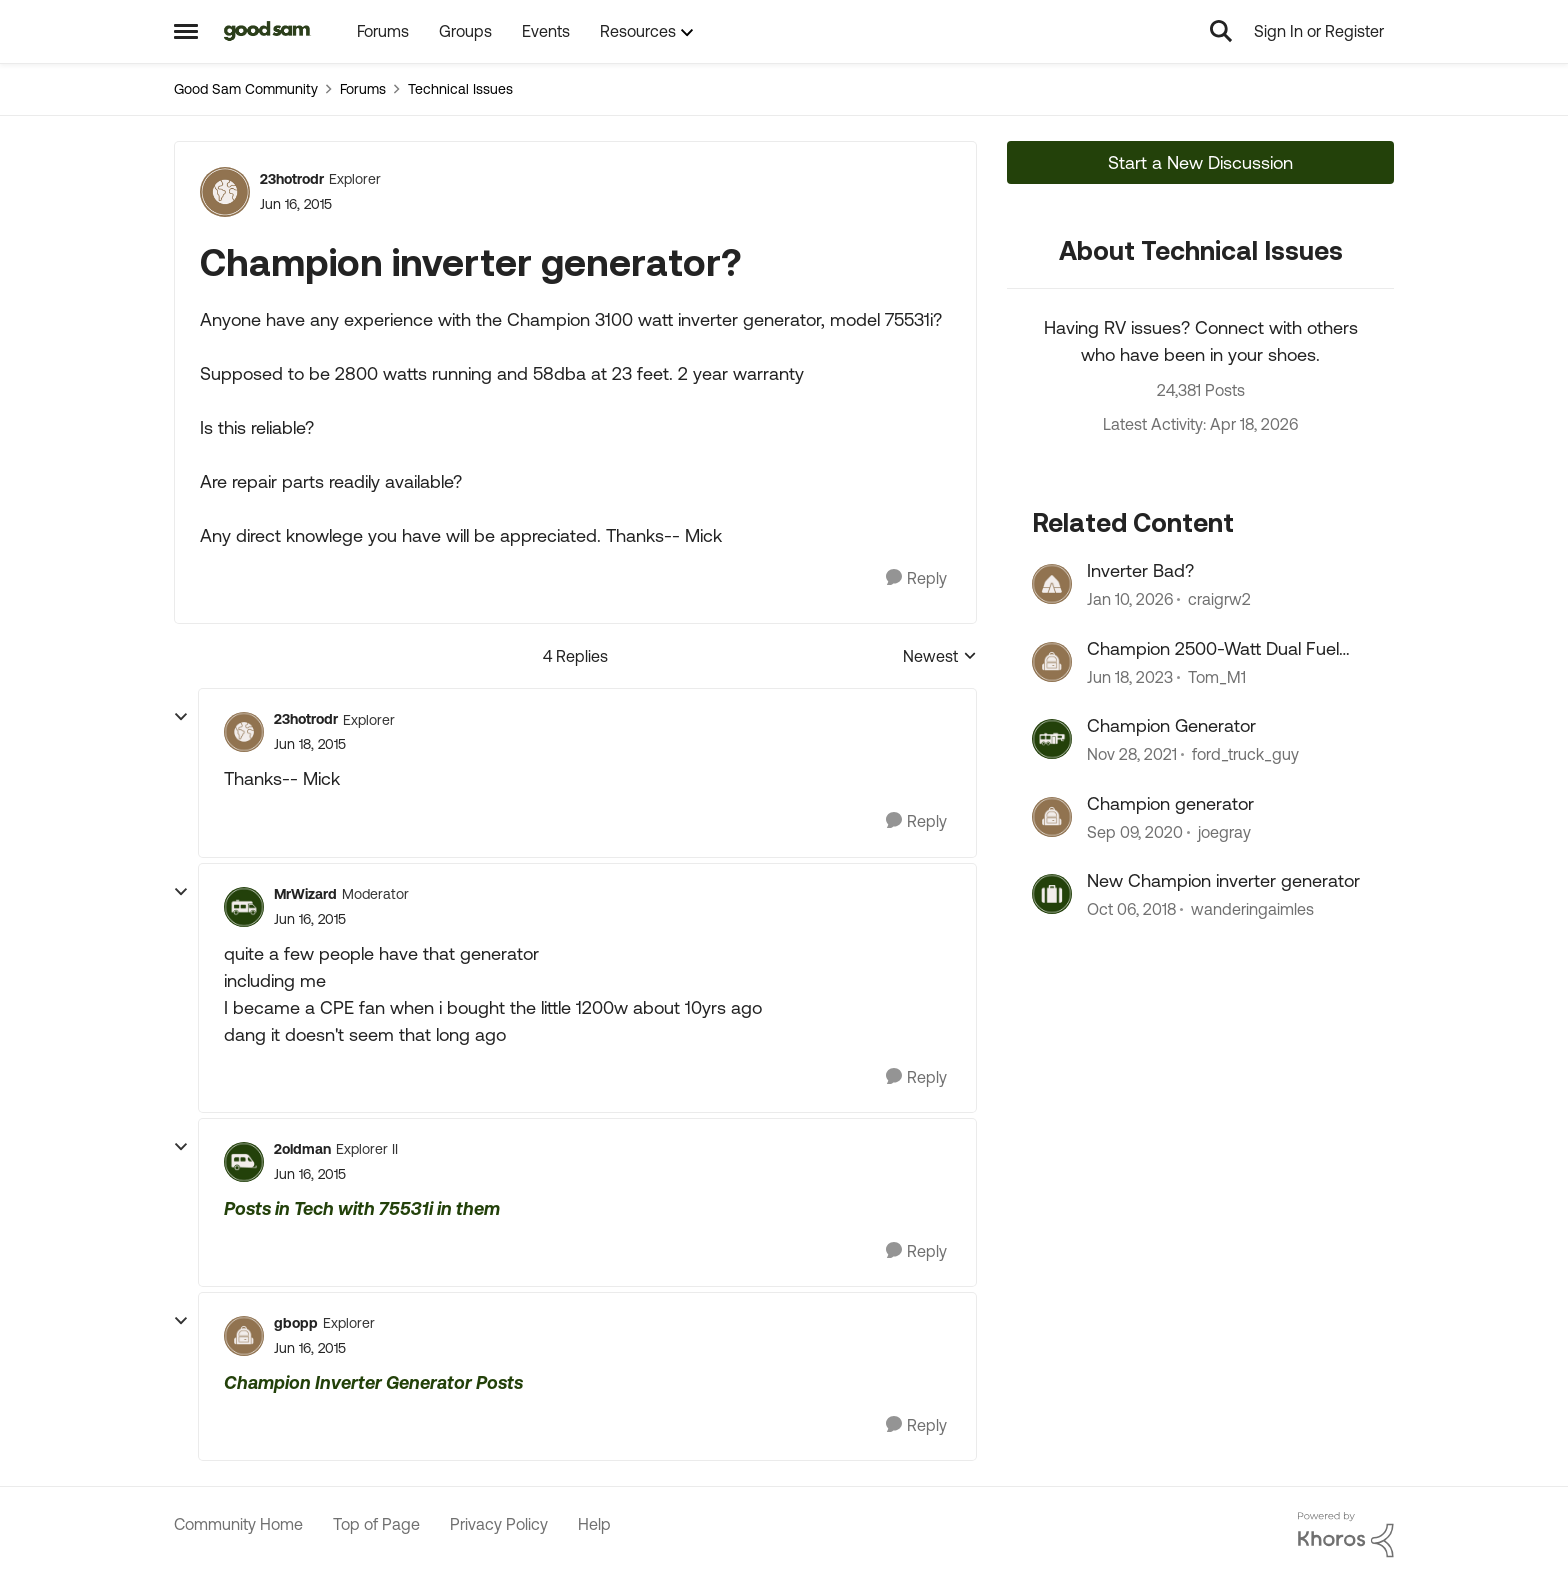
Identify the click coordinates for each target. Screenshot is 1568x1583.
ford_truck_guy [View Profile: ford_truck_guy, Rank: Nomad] (1245, 755)
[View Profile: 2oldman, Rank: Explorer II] (244, 1162)
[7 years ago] (1131, 909)
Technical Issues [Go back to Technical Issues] (460, 89)
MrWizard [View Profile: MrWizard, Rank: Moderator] (305, 894)
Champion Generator (1171, 725)
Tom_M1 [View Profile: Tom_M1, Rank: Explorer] (1217, 677)
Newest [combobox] (940, 657)
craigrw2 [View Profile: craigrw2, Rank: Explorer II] (1219, 600)
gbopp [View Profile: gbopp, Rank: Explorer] (296, 1323)
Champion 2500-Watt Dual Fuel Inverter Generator (1213, 649)
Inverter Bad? (1140, 570)
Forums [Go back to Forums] (363, 89)
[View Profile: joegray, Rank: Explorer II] (1052, 817)
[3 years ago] (1130, 677)
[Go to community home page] (267, 31)
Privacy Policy (499, 1524)
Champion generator (1170, 803)
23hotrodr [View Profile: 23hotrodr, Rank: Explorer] (292, 179)
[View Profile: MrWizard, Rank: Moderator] (244, 907)
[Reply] (916, 578)
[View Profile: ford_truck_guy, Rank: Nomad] (1052, 739)
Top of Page (376, 1524)
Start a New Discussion (1200, 162)
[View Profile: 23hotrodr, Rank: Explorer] (225, 192)
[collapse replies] (181, 717)
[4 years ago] (1132, 755)
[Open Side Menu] (186, 31)
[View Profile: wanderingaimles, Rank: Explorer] (1052, 894)
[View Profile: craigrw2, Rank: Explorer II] (1052, 584)
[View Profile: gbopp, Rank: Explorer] (244, 1336)
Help (594, 1524)
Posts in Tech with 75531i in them (362, 1208)
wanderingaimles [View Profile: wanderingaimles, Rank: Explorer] (1252, 909)
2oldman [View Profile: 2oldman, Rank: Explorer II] (302, 1149)
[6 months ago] (1130, 600)
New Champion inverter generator (1223, 880)
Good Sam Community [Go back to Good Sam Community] (246, 89)
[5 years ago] (1135, 832)
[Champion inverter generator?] (310, 744)
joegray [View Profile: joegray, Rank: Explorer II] (1224, 832)
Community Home (238, 1524)
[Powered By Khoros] (1346, 1535)
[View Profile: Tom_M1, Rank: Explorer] (1052, 662)
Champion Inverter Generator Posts (373, 1382)
